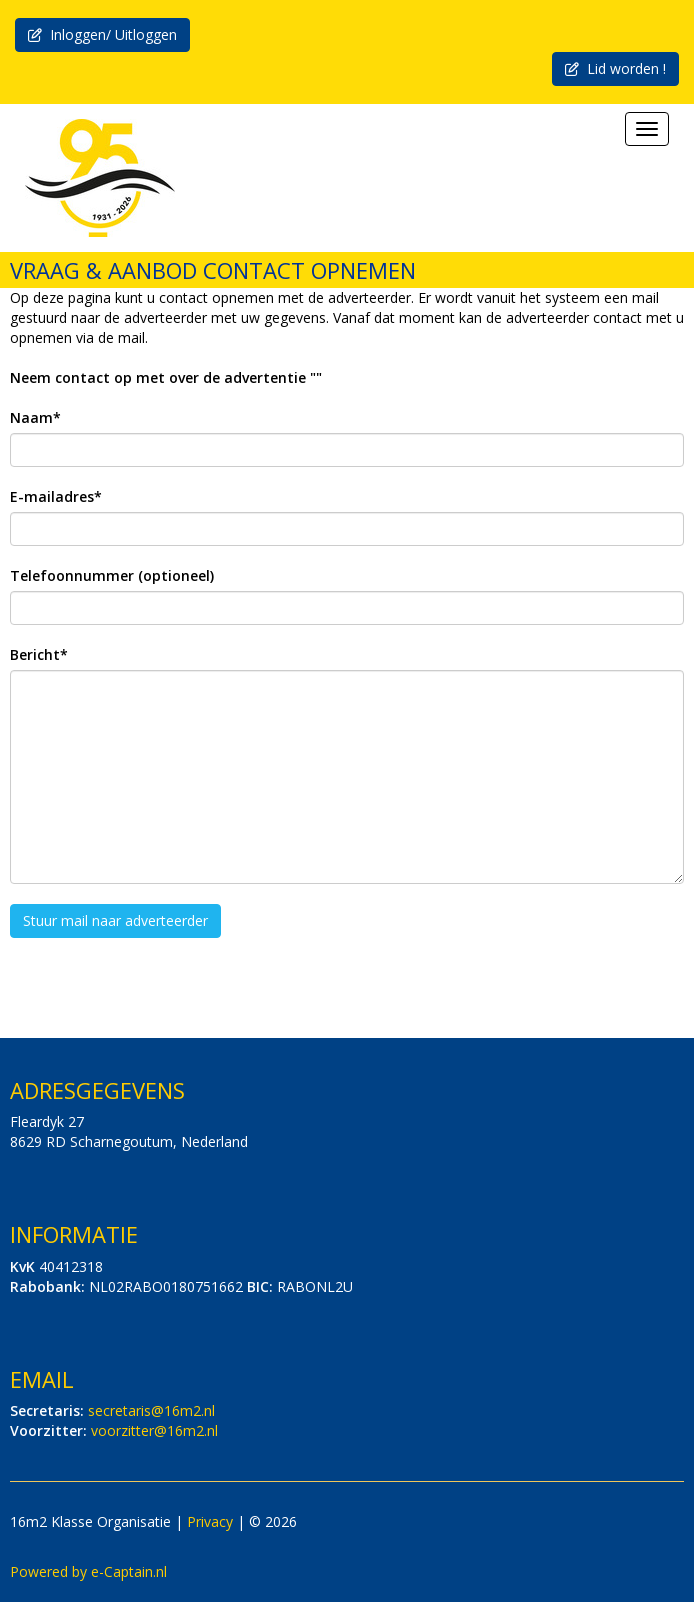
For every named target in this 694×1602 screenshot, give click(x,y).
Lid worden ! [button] (615, 68)
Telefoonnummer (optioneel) (112, 575)
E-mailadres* (56, 496)
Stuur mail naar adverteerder (115, 920)
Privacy (210, 1521)
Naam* (35, 417)
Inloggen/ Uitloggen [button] (102, 34)
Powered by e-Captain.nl (88, 1571)
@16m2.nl (151, 1410)
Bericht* (39, 654)
